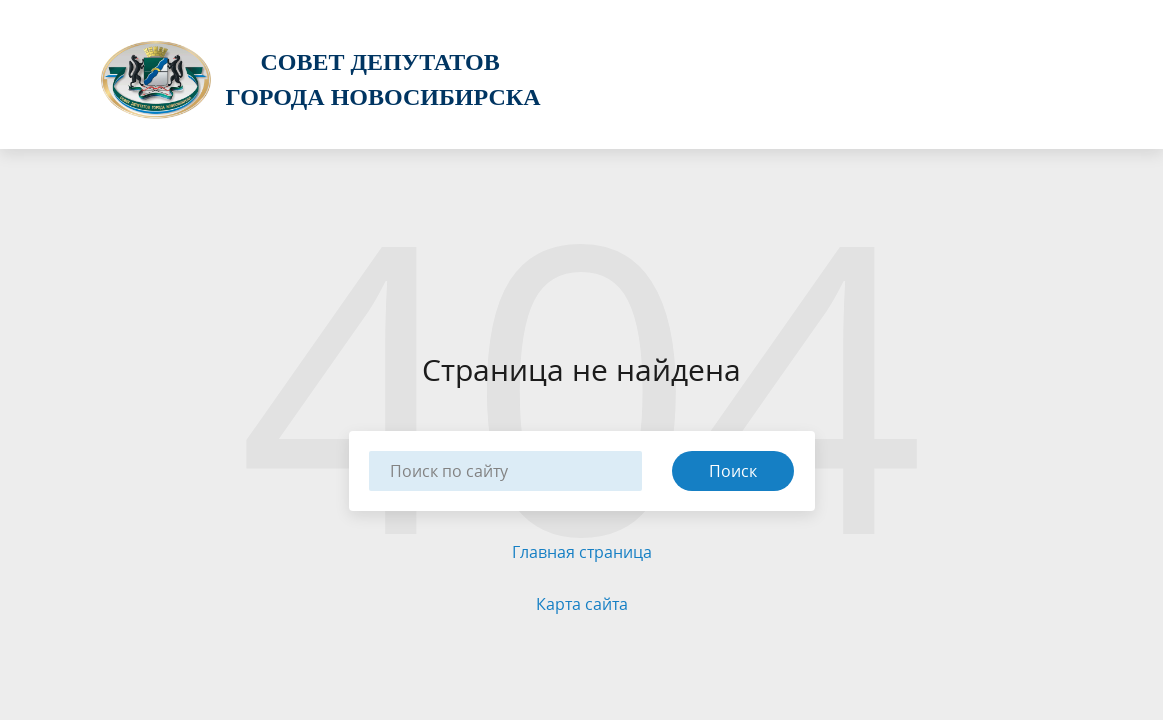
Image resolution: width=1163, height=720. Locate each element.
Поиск (733, 471)
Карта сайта (582, 604)
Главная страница (582, 552)
